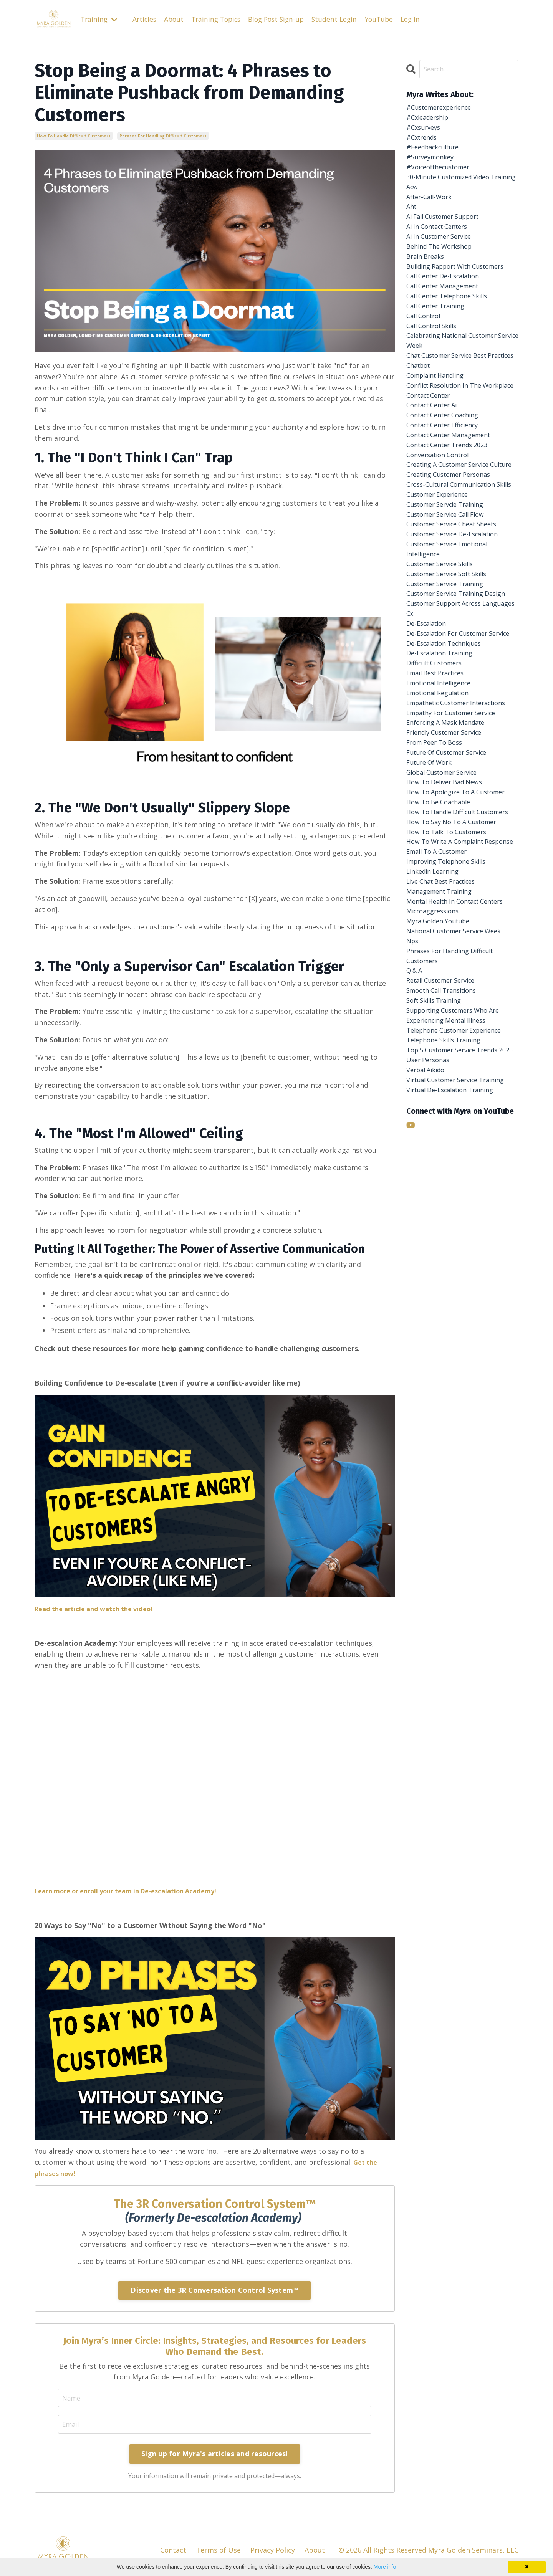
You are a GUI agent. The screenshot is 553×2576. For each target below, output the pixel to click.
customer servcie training (450, 617)
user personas (430, 1302)
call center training (439, 352)
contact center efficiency (447, 506)
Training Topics (221, 19)
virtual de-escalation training (455, 1336)
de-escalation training (443, 816)
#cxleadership (430, 119)
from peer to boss (437, 926)
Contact (173, 2551)
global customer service (447, 959)
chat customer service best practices (452, 413)
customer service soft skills (452, 694)
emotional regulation (442, 860)
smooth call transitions (446, 1214)
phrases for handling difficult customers (163, 135)
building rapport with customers (443, 302)
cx (410, 761)
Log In (423, 19)
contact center (431, 473)
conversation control (441, 539)
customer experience (441, 606)
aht (412, 230)
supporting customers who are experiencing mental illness (459, 1242)
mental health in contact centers (461, 1114)
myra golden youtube (442, 1136)
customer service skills (444, 683)
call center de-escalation (447, 318)
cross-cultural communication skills (457, 589)
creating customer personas (454, 573)
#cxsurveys (425, 131)
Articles (146, 19)
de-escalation (428, 772)
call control (425, 362)
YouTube (391, 19)
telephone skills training (448, 1269)
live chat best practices (446, 1092)
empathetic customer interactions (442, 877)
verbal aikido (428, 1313)
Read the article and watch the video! (99, 1608)
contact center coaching (447, 495)
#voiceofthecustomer (442, 175)
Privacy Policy (272, 2551)
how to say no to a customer (457, 1026)
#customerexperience (443, 108)
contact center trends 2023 (452, 528)
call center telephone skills (452, 341)
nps (413, 1159)
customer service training (450, 705)
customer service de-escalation (458, 650)
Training (100, 19)
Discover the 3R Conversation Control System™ (214, 2290)
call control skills (435, 374)
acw (412, 208)
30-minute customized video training (453, 192)
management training (443, 1103)
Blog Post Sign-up (284, 19)
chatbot (420, 429)
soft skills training (437, 1225)
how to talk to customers (451, 1037)
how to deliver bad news (448, 971)
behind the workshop (443, 274)
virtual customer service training (462, 1324)
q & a (415, 1192)
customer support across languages (449, 744)
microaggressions (435, 1125)
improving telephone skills (451, 1070)
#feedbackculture (436, 152)
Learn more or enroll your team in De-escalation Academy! (136, 1890)
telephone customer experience (460, 1258)
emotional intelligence (443, 849)
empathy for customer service (457, 893)
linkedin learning (435, 1081)
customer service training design (450, 722)
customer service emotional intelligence (453, 667)
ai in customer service (443, 263)
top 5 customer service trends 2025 (458, 1286)
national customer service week (460, 1147)
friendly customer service (449, 915)
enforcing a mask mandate (450, 904)
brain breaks (427, 285)
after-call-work (431, 219)
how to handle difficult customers (74, 135)
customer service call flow (450, 628)
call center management (447, 329)
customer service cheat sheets (458, 639)
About (177, 19)
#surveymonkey (432, 164)
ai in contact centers (441, 252)
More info (385, 2567)
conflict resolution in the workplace (449, 457)
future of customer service (452, 937)
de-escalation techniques (448, 805)
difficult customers (438, 827)
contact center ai (435, 484)
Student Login (344, 19)
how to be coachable (442, 993)
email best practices (440, 838)
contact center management (454, 517)
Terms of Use (218, 2551)
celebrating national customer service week (458, 390)
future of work (432, 949)
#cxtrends (423, 141)
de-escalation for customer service (452, 789)
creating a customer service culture (453, 556)
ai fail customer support (448, 241)
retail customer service (445, 1203)
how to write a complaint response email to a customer (458, 1054)
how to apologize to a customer (462, 982)
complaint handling (439, 440)
